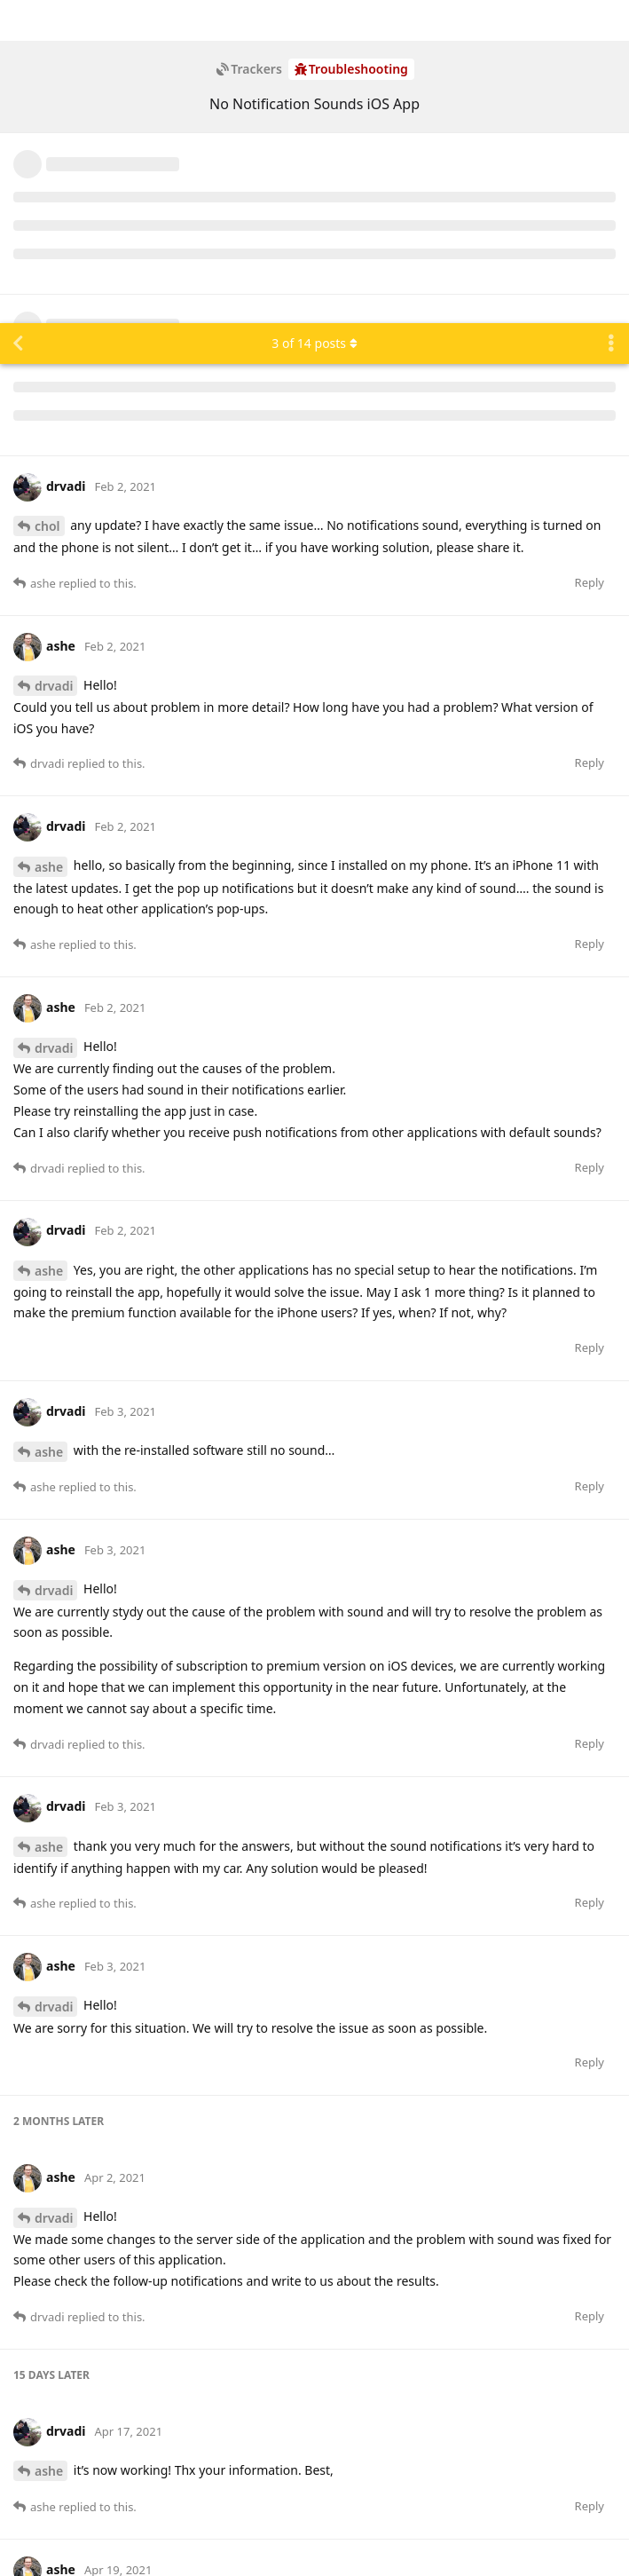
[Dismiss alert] (420, 2540)
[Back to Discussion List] (17, 20)
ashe (49, 543)
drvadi (54, 362)
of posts (314, 20)
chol (47, 202)
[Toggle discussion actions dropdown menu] (611, 20)
